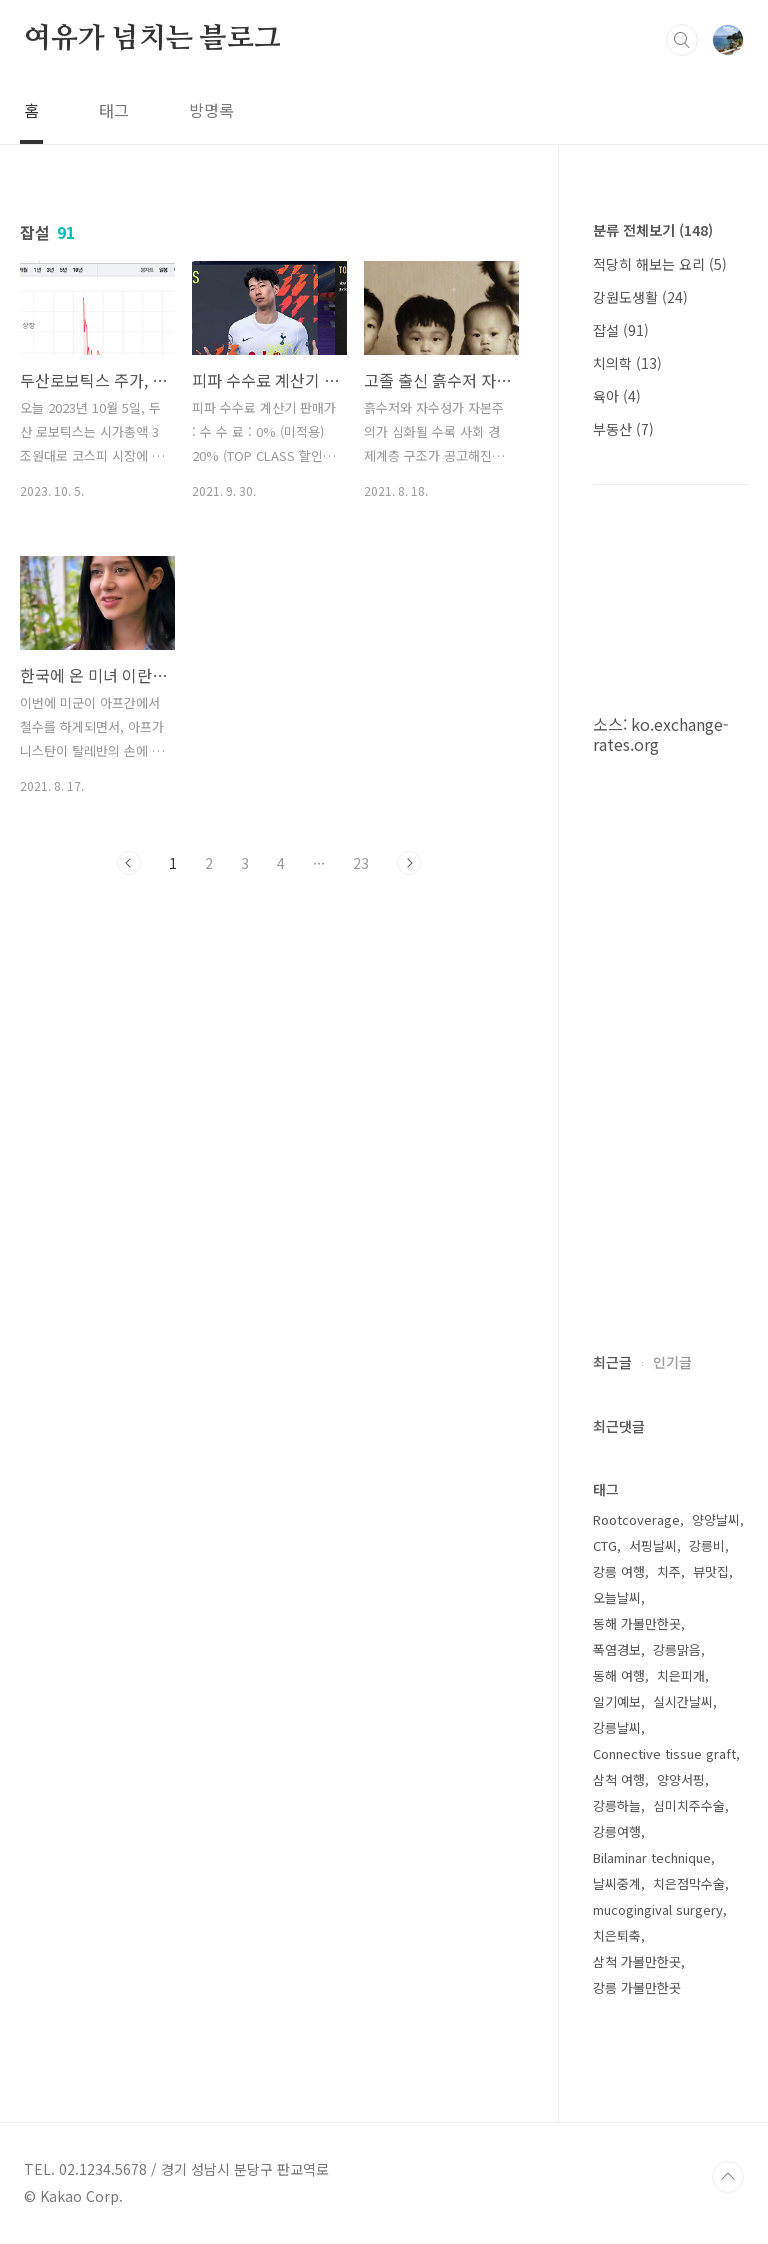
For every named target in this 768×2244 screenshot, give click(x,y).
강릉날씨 (617, 1727)
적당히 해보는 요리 (660, 264)
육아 (617, 396)
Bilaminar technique (652, 1857)
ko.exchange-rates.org (661, 734)
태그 (114, 110)
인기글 (672, 1362)
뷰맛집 (711, 1571)
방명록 (211, 110)
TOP (728, 2177)
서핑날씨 (653, 1545)
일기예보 (617, 1701)
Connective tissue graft (664, 1753)
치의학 (627, 363)
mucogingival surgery (658, 1909)
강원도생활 (640, 297)
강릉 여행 (619, 1571)
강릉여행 (617, 1831)
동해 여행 (619, 1675)
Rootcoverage (636, 1519)
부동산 (623, 429)
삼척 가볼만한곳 (637, 1961)
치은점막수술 (689, 1883)
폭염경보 (617, 1649)
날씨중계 (617, 1883)
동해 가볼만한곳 (637, 1623)
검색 (682, 40)
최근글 (612, 1362)
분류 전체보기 (653, 230)
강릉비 (707, 1545)
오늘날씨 (617, 1597)
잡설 (621, 330)
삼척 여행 (619, 1779)
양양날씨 (716, 1519)
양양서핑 (681, 1779)
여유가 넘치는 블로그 (152, 39)
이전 (129, 863)
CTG (605, 1545)
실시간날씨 (683, 1701)
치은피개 (681, 1675)
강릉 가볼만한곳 (637, 1987)
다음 (409, 863)
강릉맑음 (677, 1649)
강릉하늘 (617, 1805)
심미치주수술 (689, 1805)
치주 (669, 1571)
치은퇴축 (617, 1935)
